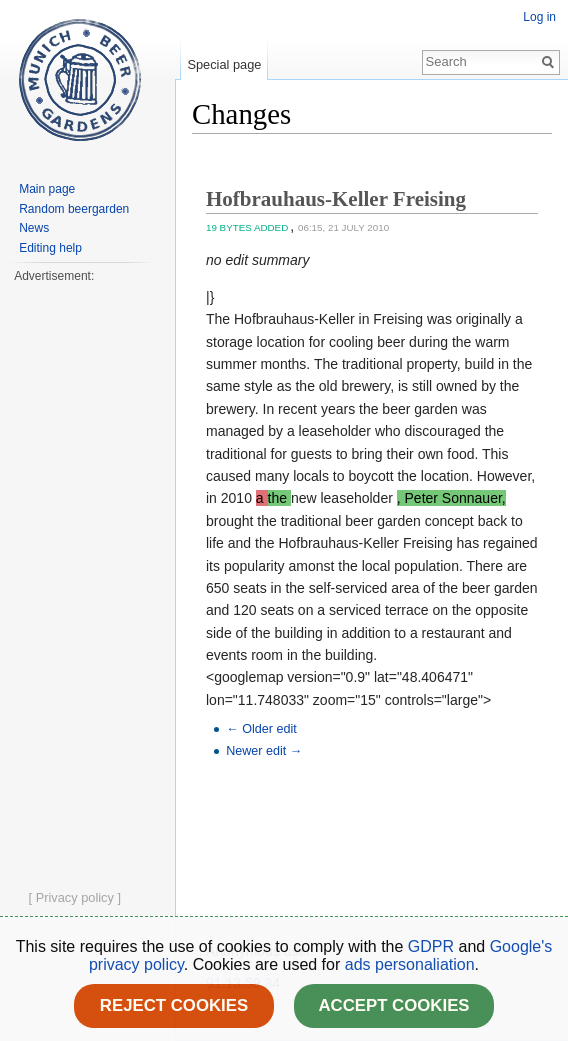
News (34, 228)
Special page (224, 64)
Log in (539, 17)
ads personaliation (410, 964)
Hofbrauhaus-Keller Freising (336, 199)
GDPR (433, 946)
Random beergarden (74, 209)
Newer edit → (264, 751)
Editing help (50, 248)
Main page (47, 189)
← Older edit (261, 729)
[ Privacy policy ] (75, 897)
